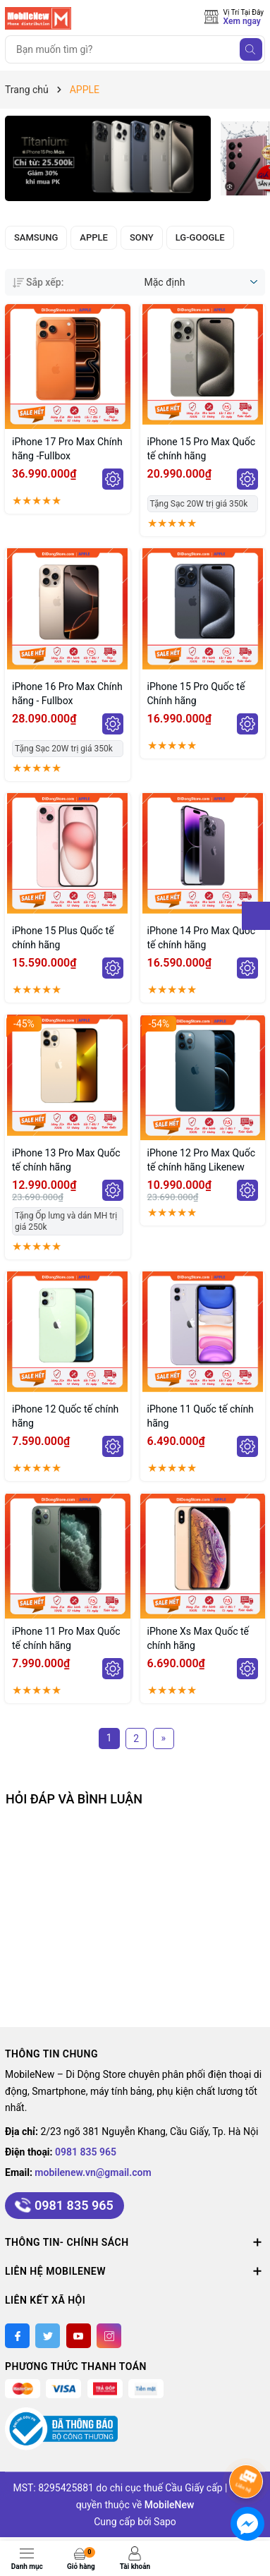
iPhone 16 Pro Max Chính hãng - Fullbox (67, 693)
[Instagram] (109, 2335)
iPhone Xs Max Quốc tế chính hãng (198, 1638)
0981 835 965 (85, 2152)
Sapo (165, 2521)
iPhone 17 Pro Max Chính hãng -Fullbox (67, 448)
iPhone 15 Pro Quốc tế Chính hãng (196, 693)
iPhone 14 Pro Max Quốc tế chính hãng (201, 937)
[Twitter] (47, 2335)
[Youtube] (78, 2335)
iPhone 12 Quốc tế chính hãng (65, 1416)
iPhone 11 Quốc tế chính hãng (200, 1416)
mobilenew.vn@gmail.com (93, 2172)
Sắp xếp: (38, 282)
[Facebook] (17, 2335)
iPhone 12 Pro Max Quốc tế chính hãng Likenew (201, 1160)
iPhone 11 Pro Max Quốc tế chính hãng (66, 1638)
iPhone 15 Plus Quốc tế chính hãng (63, 937)
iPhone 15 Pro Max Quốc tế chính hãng (201, 448)
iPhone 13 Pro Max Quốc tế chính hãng (66, 1160)
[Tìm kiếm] (251, 49)
